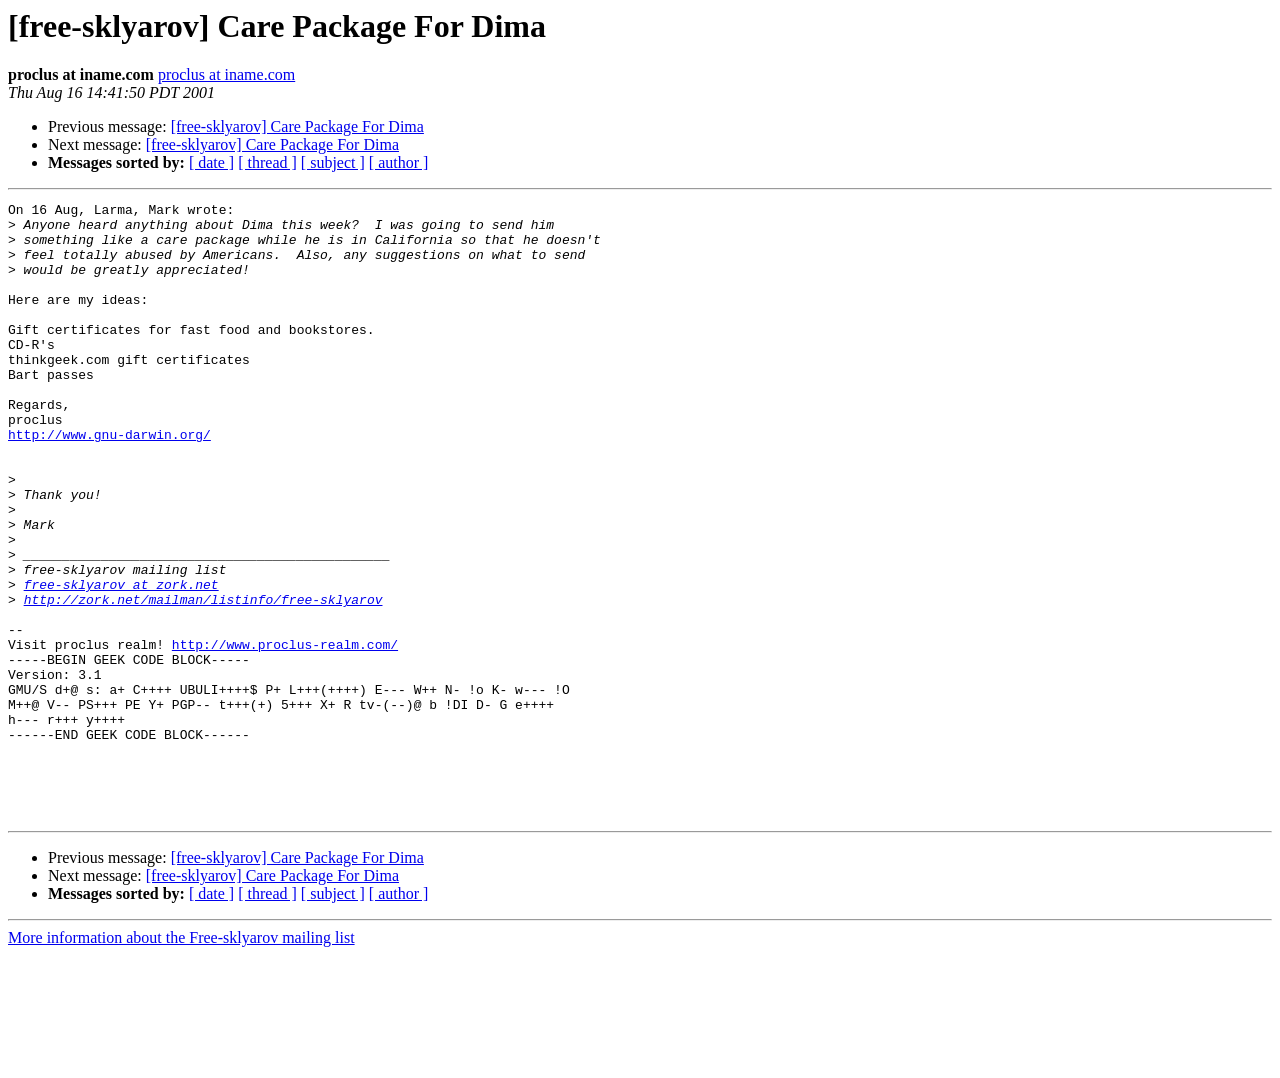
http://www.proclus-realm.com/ (285, 734)
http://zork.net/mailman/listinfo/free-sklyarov (203, 680)
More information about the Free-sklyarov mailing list (181, 1060)
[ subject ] (333, 162)
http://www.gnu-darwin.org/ (109, 482)
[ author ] (399, 162)
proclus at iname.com (226, 74)
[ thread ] (267, 162)
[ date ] (211, 162)
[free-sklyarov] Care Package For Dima (297, 126)
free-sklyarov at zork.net (121, 662)
